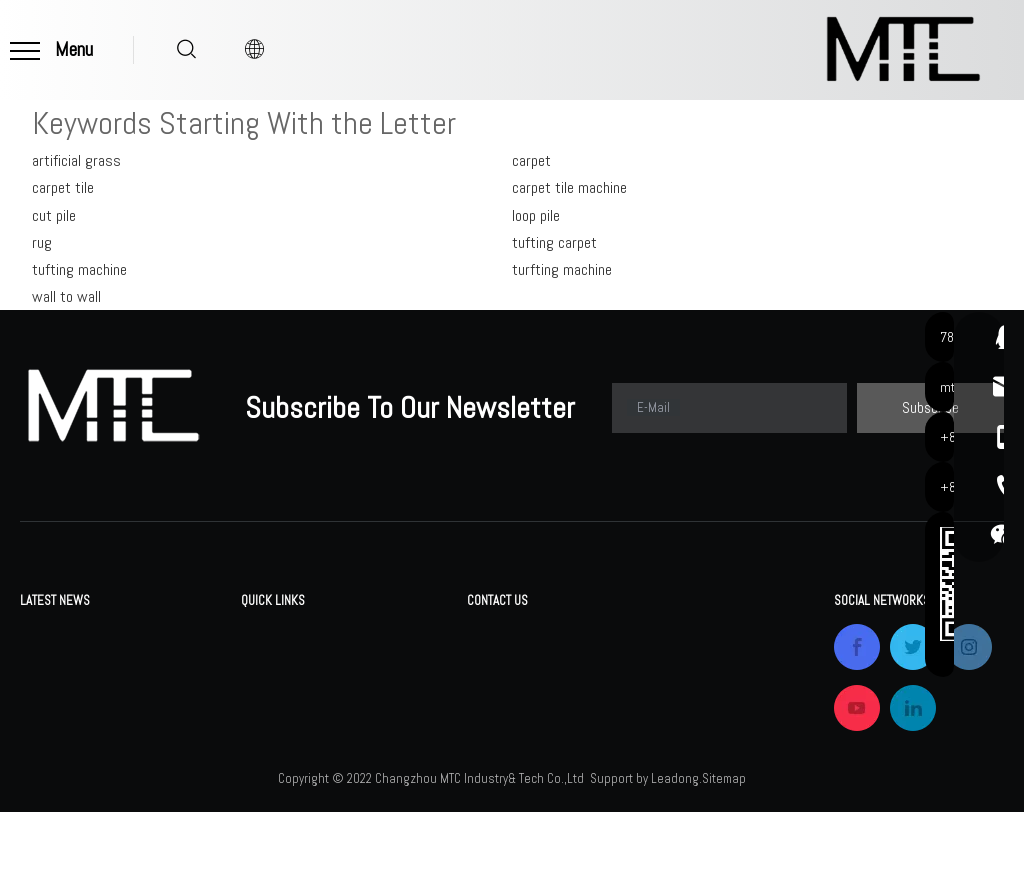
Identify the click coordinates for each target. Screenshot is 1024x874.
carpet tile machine (569, 187)
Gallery (374, 692)
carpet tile (63, 187)
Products (268, 663)
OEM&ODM (272, 750)
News (372, 721)
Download (383, 634)
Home (257, 634)
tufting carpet (554, 242)
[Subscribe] (930, 408)
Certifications (282, 721)
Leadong (675, 840)
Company (267, 692)
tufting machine (79, 269)
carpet (531, 160)
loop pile (536, 215)
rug (42, 242)
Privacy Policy (395, 779)
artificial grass (76, 160)
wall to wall (66, 296)
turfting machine (562, 269)
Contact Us (389, 750)
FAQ (366, 663)
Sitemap (724, 840)
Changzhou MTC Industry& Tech (114, 634)
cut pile (54, 215)
